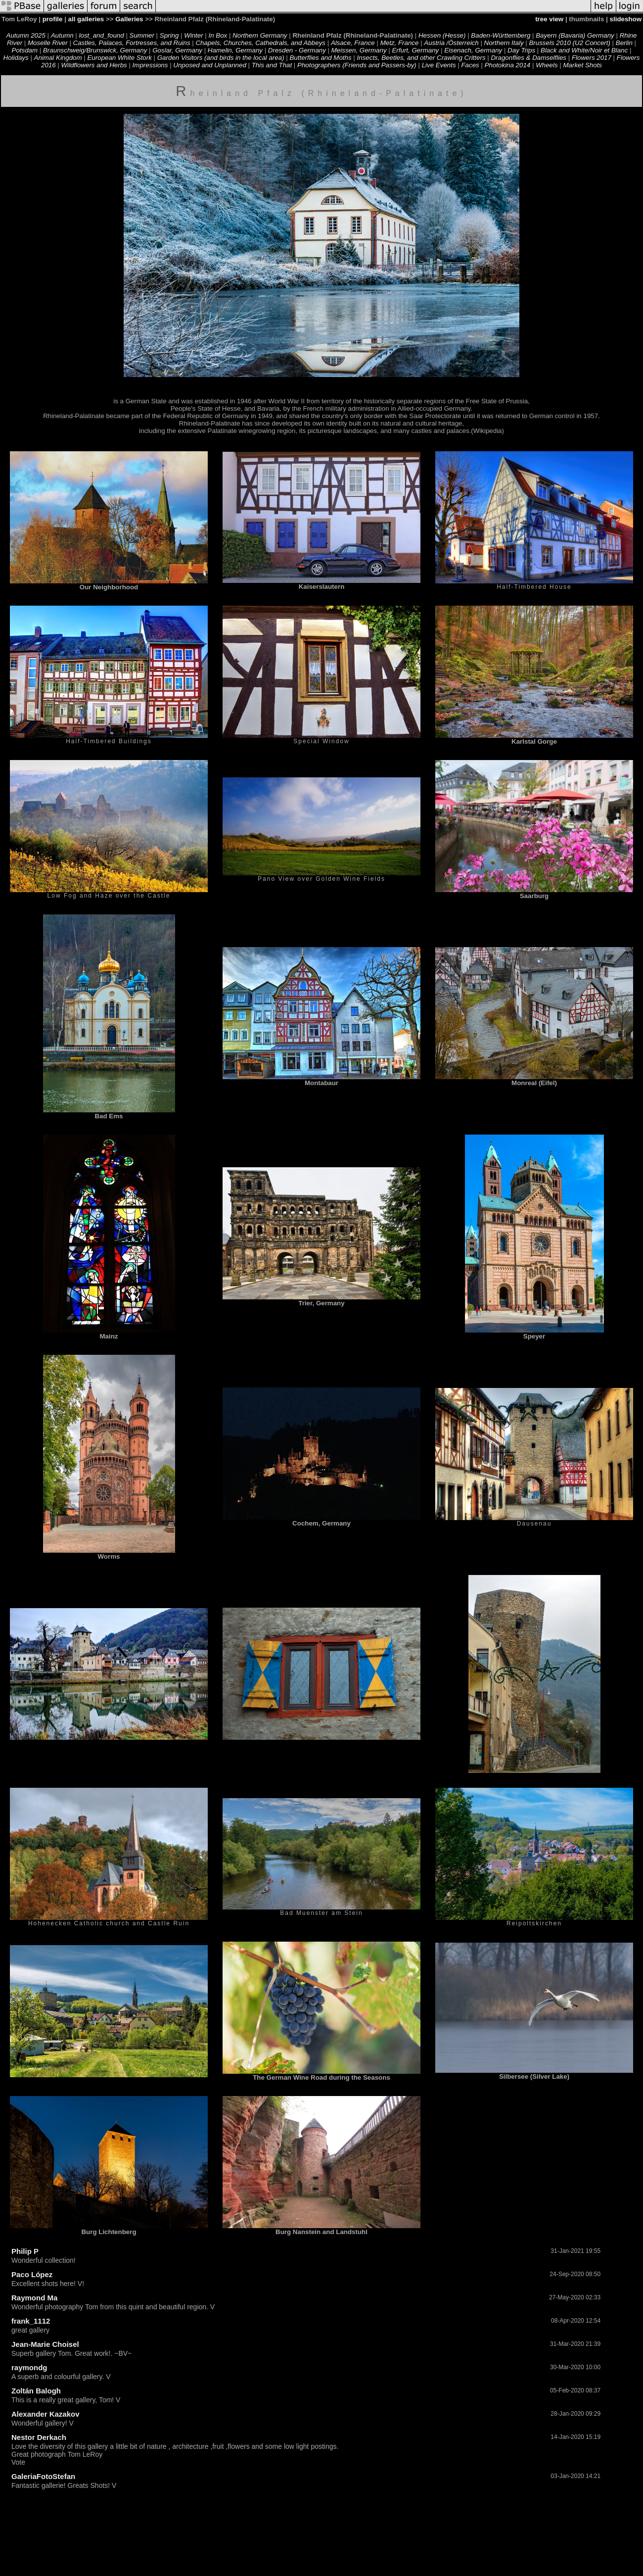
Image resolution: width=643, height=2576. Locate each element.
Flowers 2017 (591, 57)
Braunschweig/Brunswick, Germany (95, 50)
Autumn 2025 (26, 35)
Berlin (625, 43)
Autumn (62, 35)
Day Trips (521, 50)
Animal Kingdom (58, 57)
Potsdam (25, 50)
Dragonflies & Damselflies (528, 57)
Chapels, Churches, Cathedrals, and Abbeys (260, 43)
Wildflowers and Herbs (94, 65)
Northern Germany (259, 35)
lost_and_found (101, 35)
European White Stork (119, 57)
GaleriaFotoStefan (43, 2476)
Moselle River (48, 43)
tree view (549, 19)
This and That (272, 65)
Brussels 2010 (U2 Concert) (569, 43)
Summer (142, 35)
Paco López (31, 2274)
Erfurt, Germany (415, 50)
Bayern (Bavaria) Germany (575, 35)
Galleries (129, 19)
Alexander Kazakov (45, 2414)
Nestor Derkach (38, 2437)
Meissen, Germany (359, 50)
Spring (169, 35)
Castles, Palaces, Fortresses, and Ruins (131, 43)
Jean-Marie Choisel (45, 2344)
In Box (217, 35)
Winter (193, 35)
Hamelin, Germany (235, 50)
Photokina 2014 (508, 65)
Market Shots (582, 65)
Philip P (25, 2251)
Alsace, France (353, 43)
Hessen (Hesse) (442, 35)
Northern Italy (504, 43)
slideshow (626, 19)
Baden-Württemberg (500, 35)
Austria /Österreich (451, 43)
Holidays (16, 57)
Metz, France (399, 43)
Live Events (439, 65)
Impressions (150, 65)
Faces (470, 65)
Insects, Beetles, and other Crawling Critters (421, 57)
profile (53, 19)
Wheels (546, 65)
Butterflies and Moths (320, 57)
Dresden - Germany (297, 50)
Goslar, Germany (177, 50)
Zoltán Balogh (36, 2390)
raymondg (29, 2367)
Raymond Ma (34, 2297)
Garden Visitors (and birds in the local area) (220, 57)
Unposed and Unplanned (209, 65)
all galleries (86, 19)
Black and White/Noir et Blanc (584, 50)
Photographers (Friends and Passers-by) (356, 65)
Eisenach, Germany (473, 50)
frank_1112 (30, 2321)
